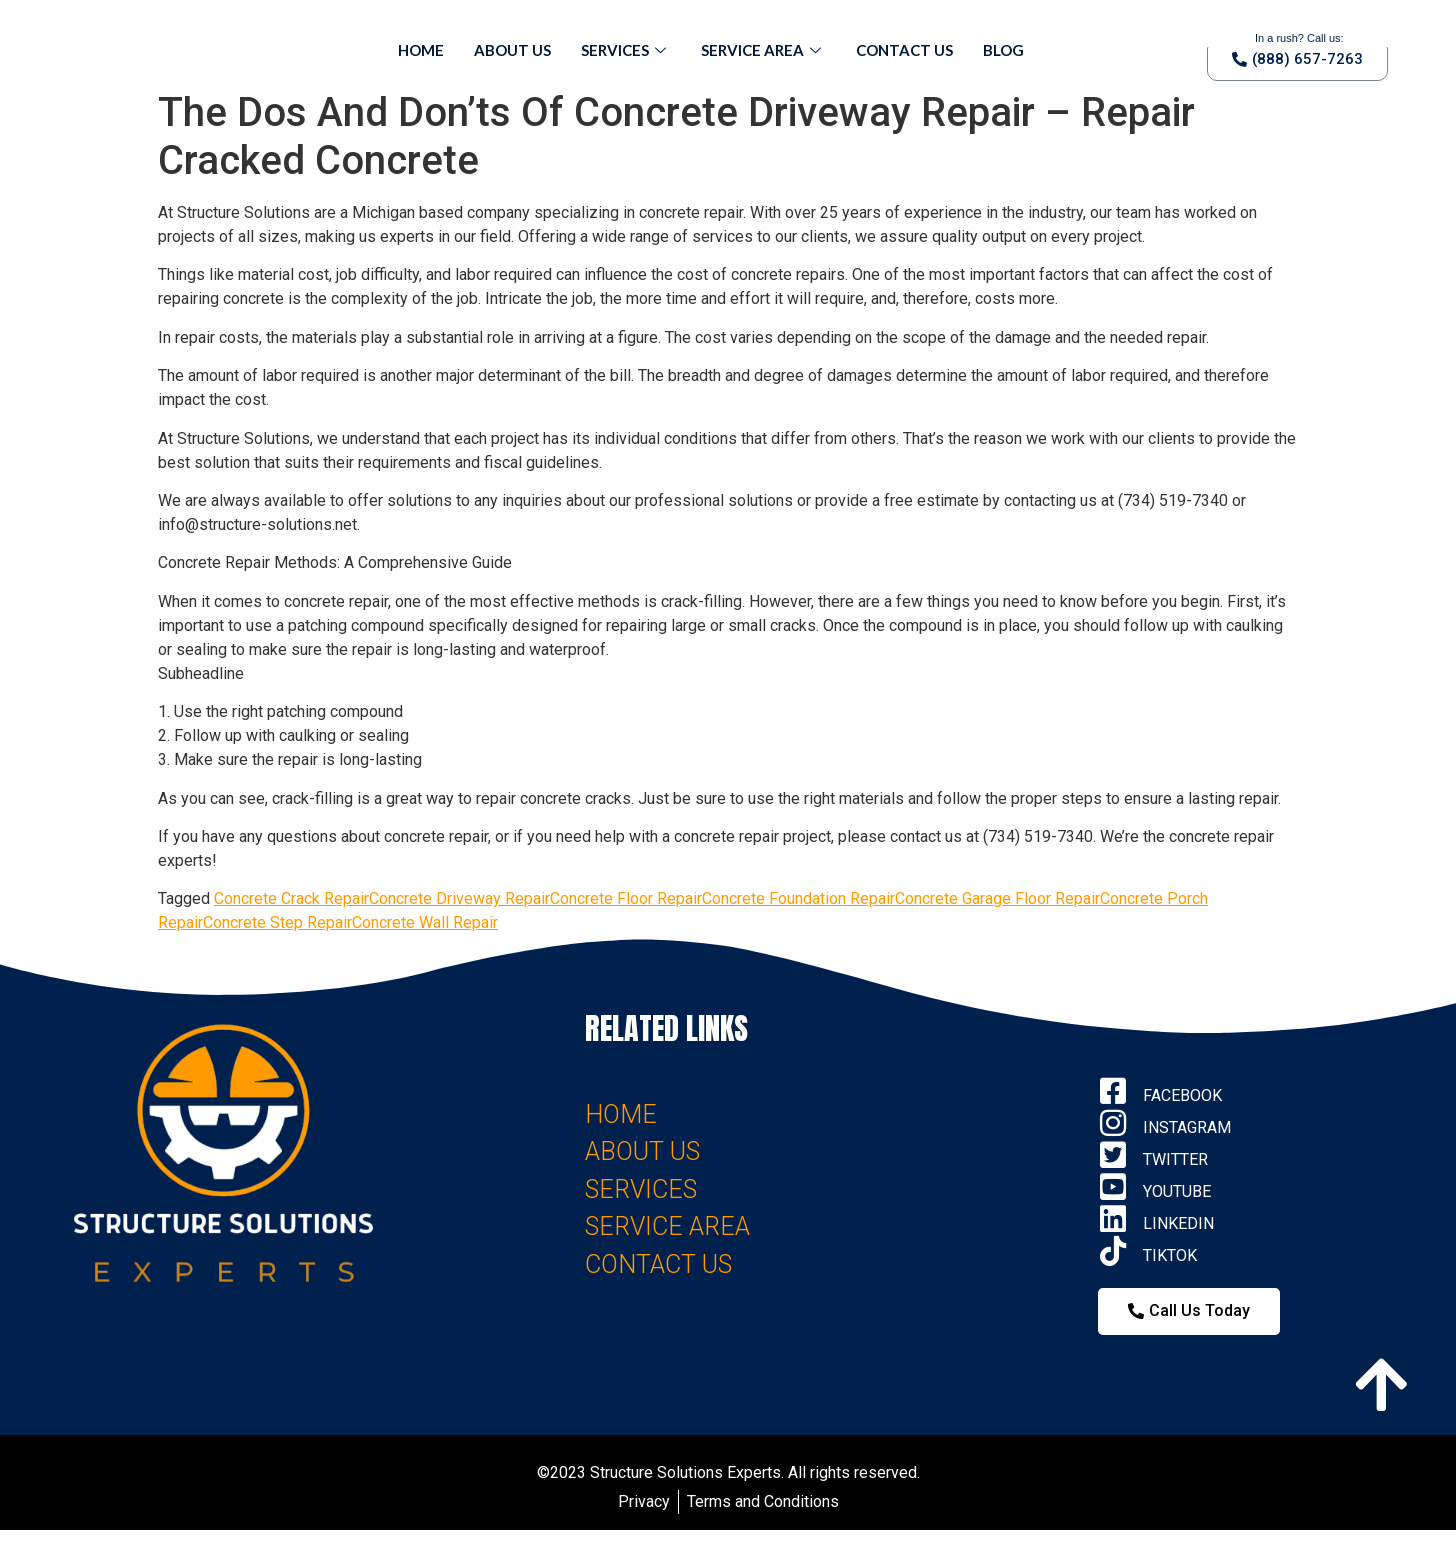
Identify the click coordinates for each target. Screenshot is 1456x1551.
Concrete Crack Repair (291, 898)
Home (421, 50)
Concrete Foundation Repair (798, 898)
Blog (1003, 50)
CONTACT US (658, 1264)
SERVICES (641, 1189)
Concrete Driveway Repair (459, 898)
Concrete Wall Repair (425, 922)
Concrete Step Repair (277, 922)
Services (626, 50)
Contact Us (904, 50)
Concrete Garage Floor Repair (997, 898)
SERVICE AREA (667, 1226)
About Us (512, 50)
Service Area (763, 50)
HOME (621, 1114)
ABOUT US (642, 1151)
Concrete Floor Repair (626, 898)
